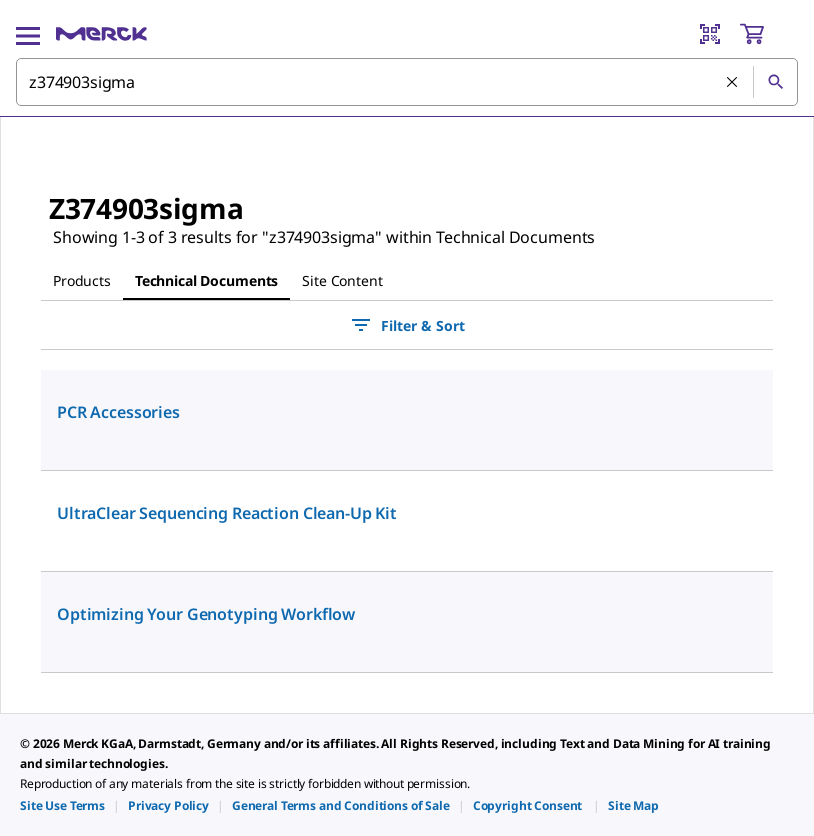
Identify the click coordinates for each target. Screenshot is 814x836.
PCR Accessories (118, 412)
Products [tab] (82, 280)
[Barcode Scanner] (710, 34)
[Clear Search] (732, 82)
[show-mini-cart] (768, 34)
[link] (62, 805)
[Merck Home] (101, 34)
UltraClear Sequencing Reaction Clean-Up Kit (227, 513)
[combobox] (407, 82)
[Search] (775, 82)
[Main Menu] (28, 34)
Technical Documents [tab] (206, 280)
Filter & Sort (407, 325)
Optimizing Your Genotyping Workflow (206, 614)
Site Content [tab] (342, 280)
